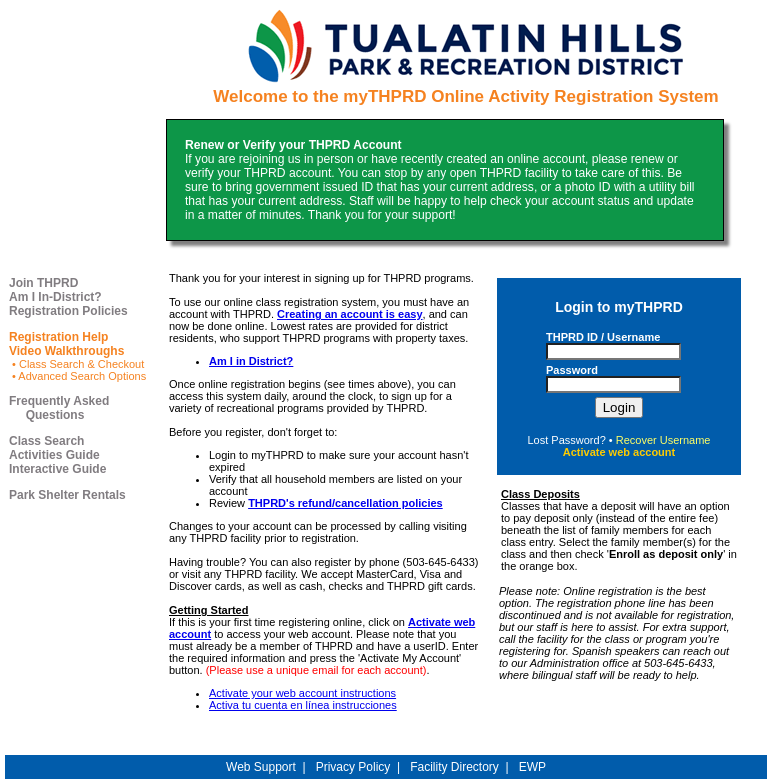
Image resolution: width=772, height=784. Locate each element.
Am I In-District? (55, 297)
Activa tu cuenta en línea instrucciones (303, 705)
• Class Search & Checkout (76, 364)
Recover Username (663, 440)
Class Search (46, 441)
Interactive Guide (57, 469)
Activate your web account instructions (302, 693)
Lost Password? (567, 440)
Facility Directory (454, 767)
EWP (532, 767)
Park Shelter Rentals (67, 495)
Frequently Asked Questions (59, 408)
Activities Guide (54, 455)
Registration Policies (68, 311)
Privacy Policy (353, 767)
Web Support (261, 767)
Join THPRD (43, 283)
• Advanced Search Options (77, 376)
